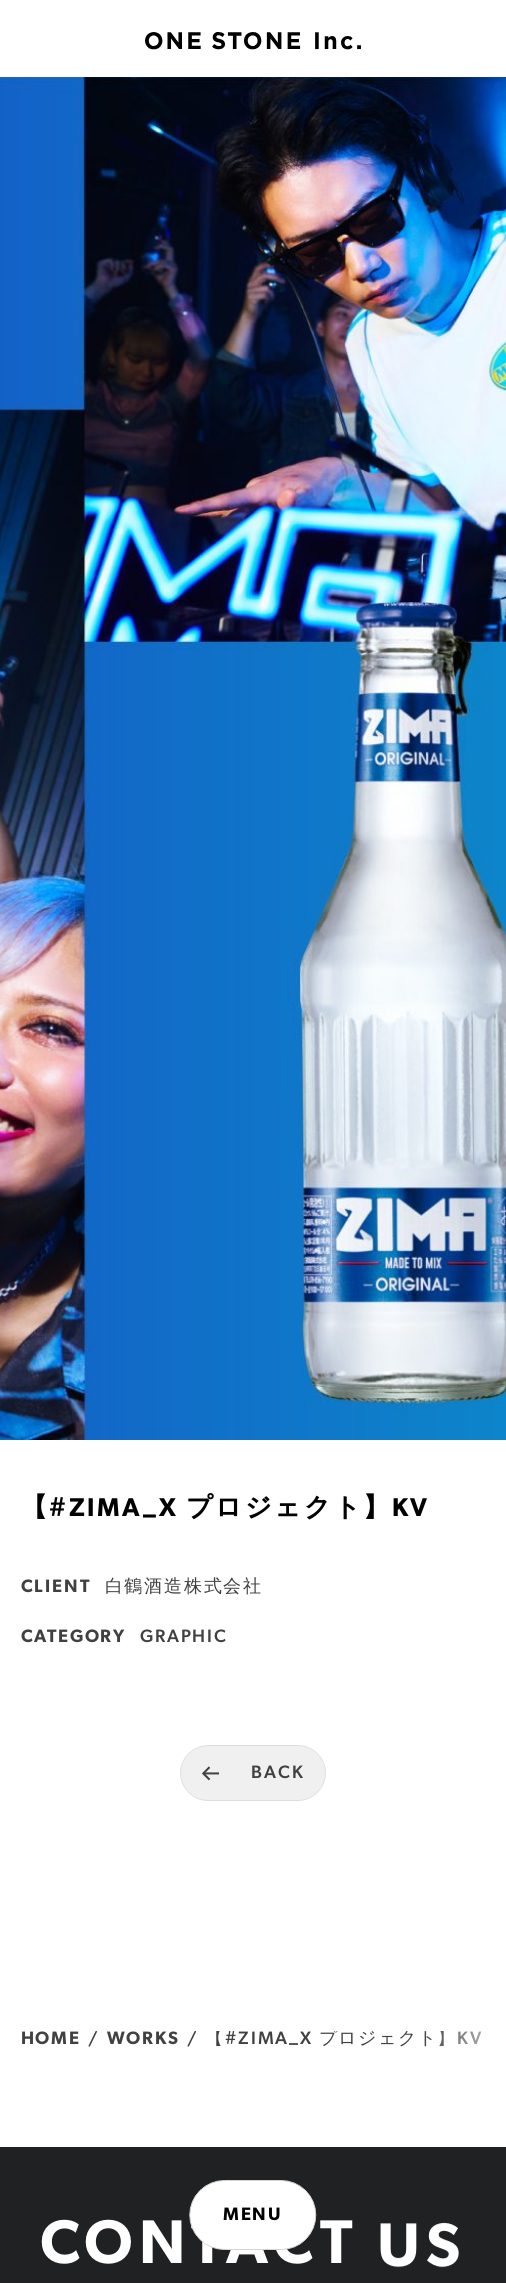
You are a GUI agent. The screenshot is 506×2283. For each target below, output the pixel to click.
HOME (51, 2039)
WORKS (143, 2039)
